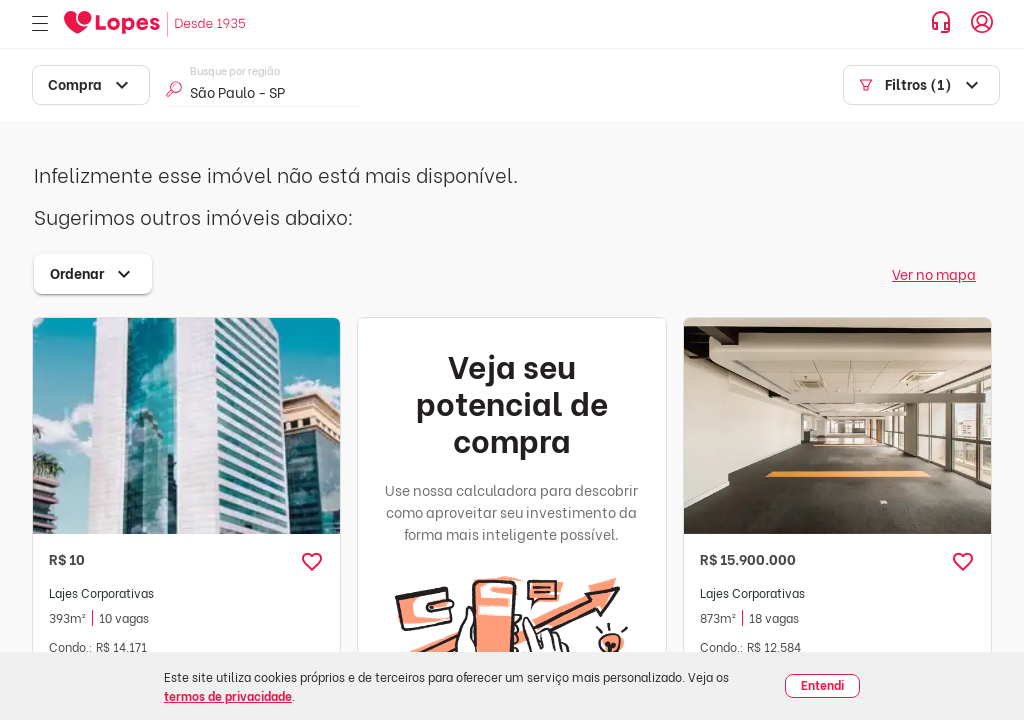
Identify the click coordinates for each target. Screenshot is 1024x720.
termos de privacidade (228, 695)
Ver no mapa (934, 273)
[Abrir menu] (40, 24)
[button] (312, 562)
